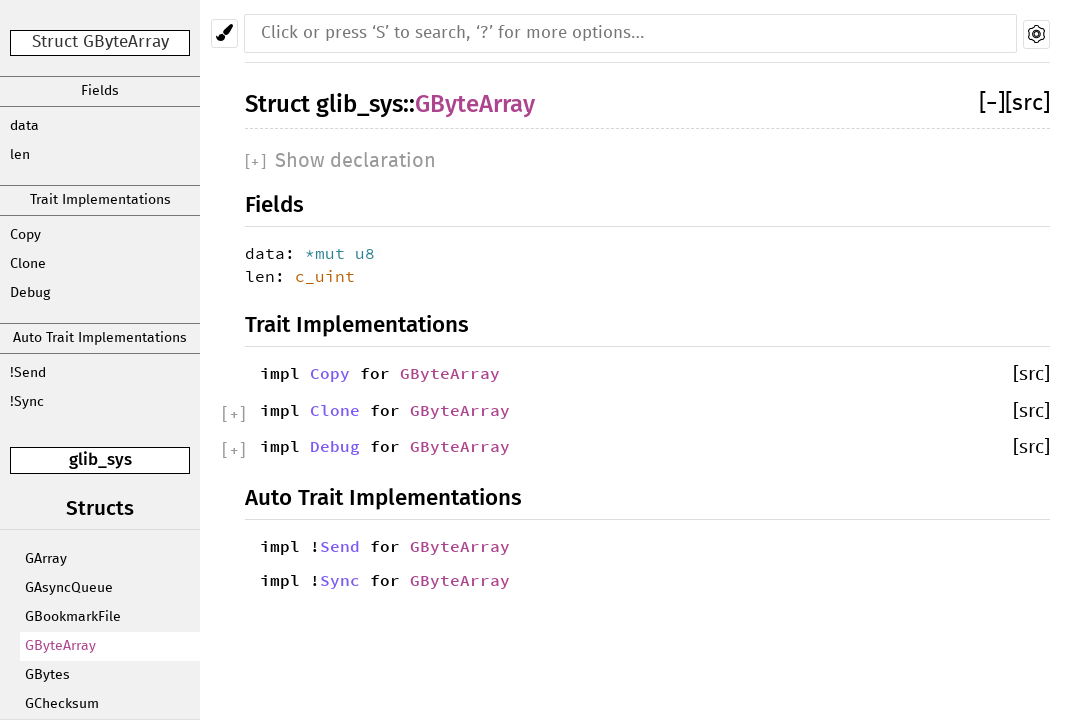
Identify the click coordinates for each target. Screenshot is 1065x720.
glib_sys (100, 459)
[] (992, 103)
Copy (25, 235)
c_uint (325, 276)
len (20, 155)
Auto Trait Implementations (100, 338)
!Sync (27, 402)
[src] (1027, 103)
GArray (46, 559)
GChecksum (62, 704)
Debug (30, 293)
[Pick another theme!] (224, 33)
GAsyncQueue (69, 588)
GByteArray (60, 646)
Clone (28, 264)
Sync (340, 580)
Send (340, 546)
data (24, 126)
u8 (365, 253)
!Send (28, 373)
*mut (330, 253)
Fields (100, 91)
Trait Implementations (100, 200)
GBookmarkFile (73, 617)
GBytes (47, 675)
